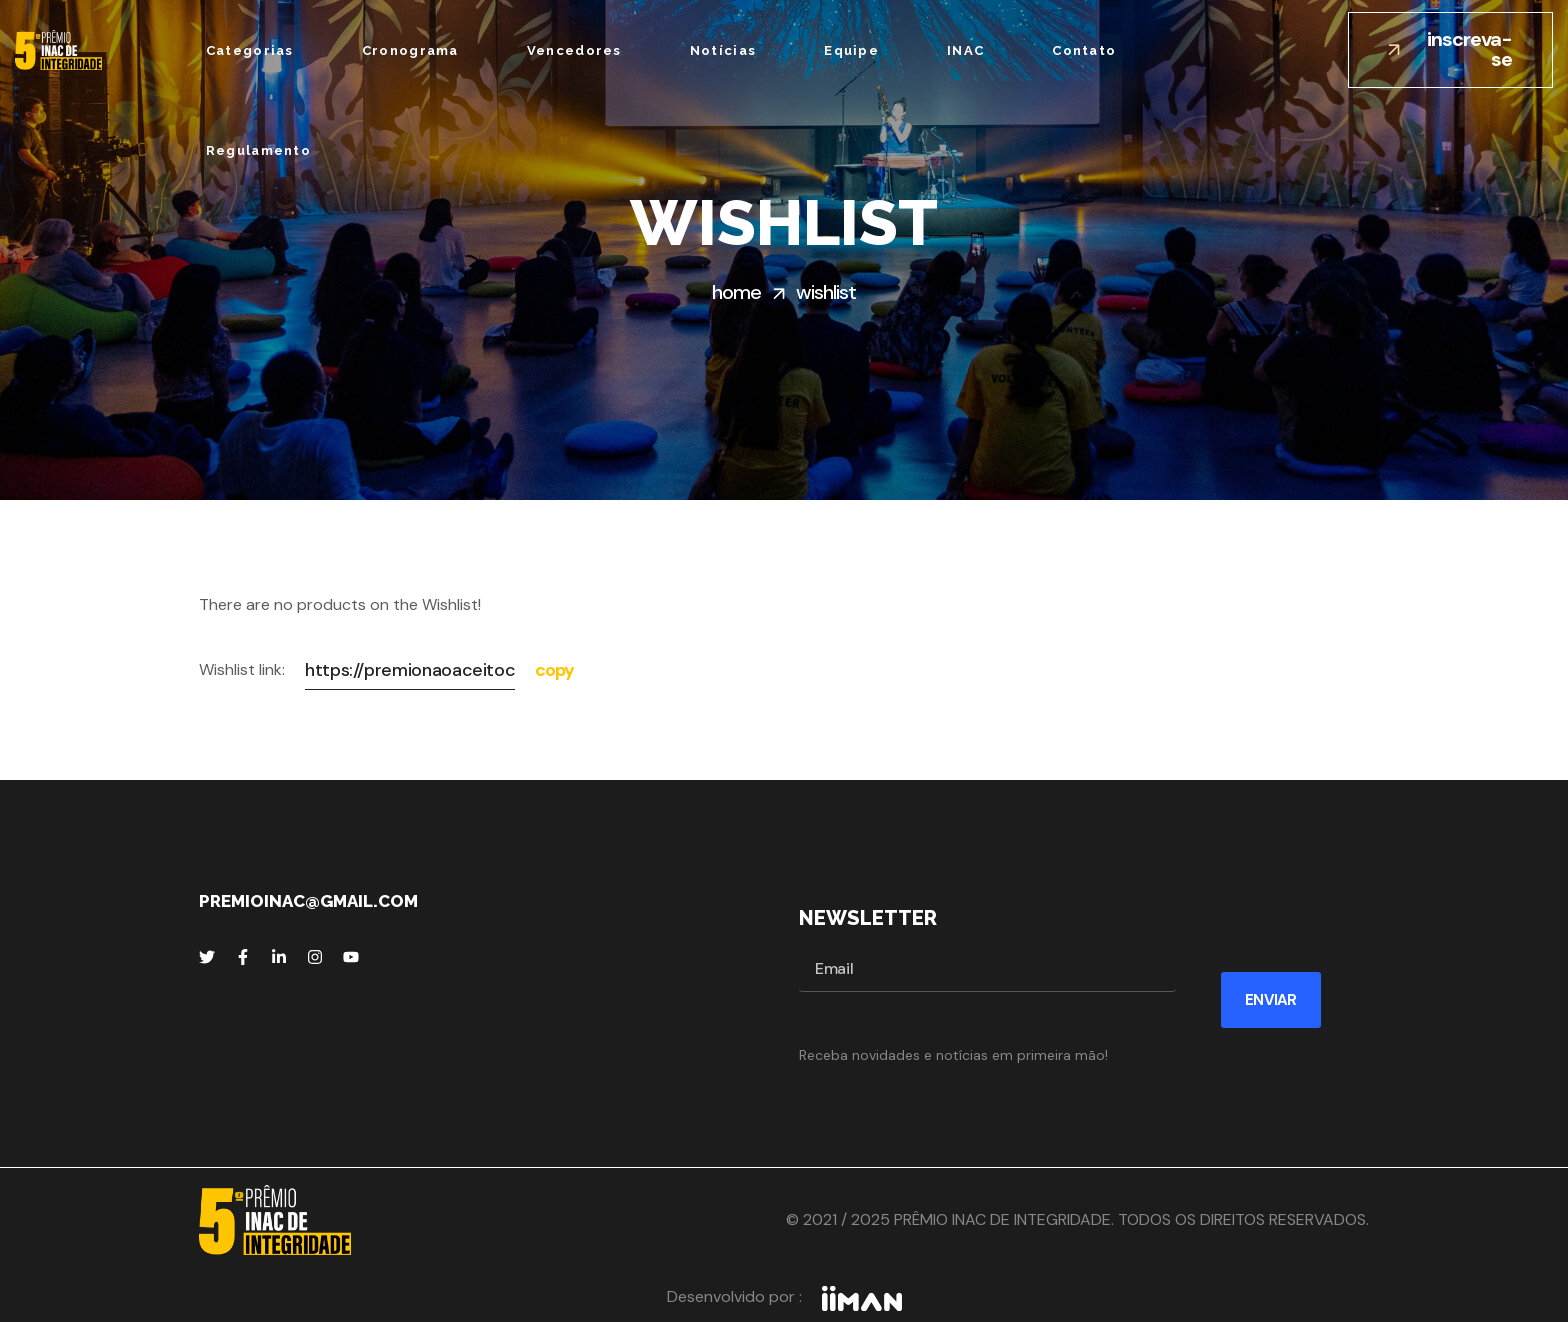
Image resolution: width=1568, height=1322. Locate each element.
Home (736, 292)
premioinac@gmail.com (308, 901)
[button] (1450, 50)
